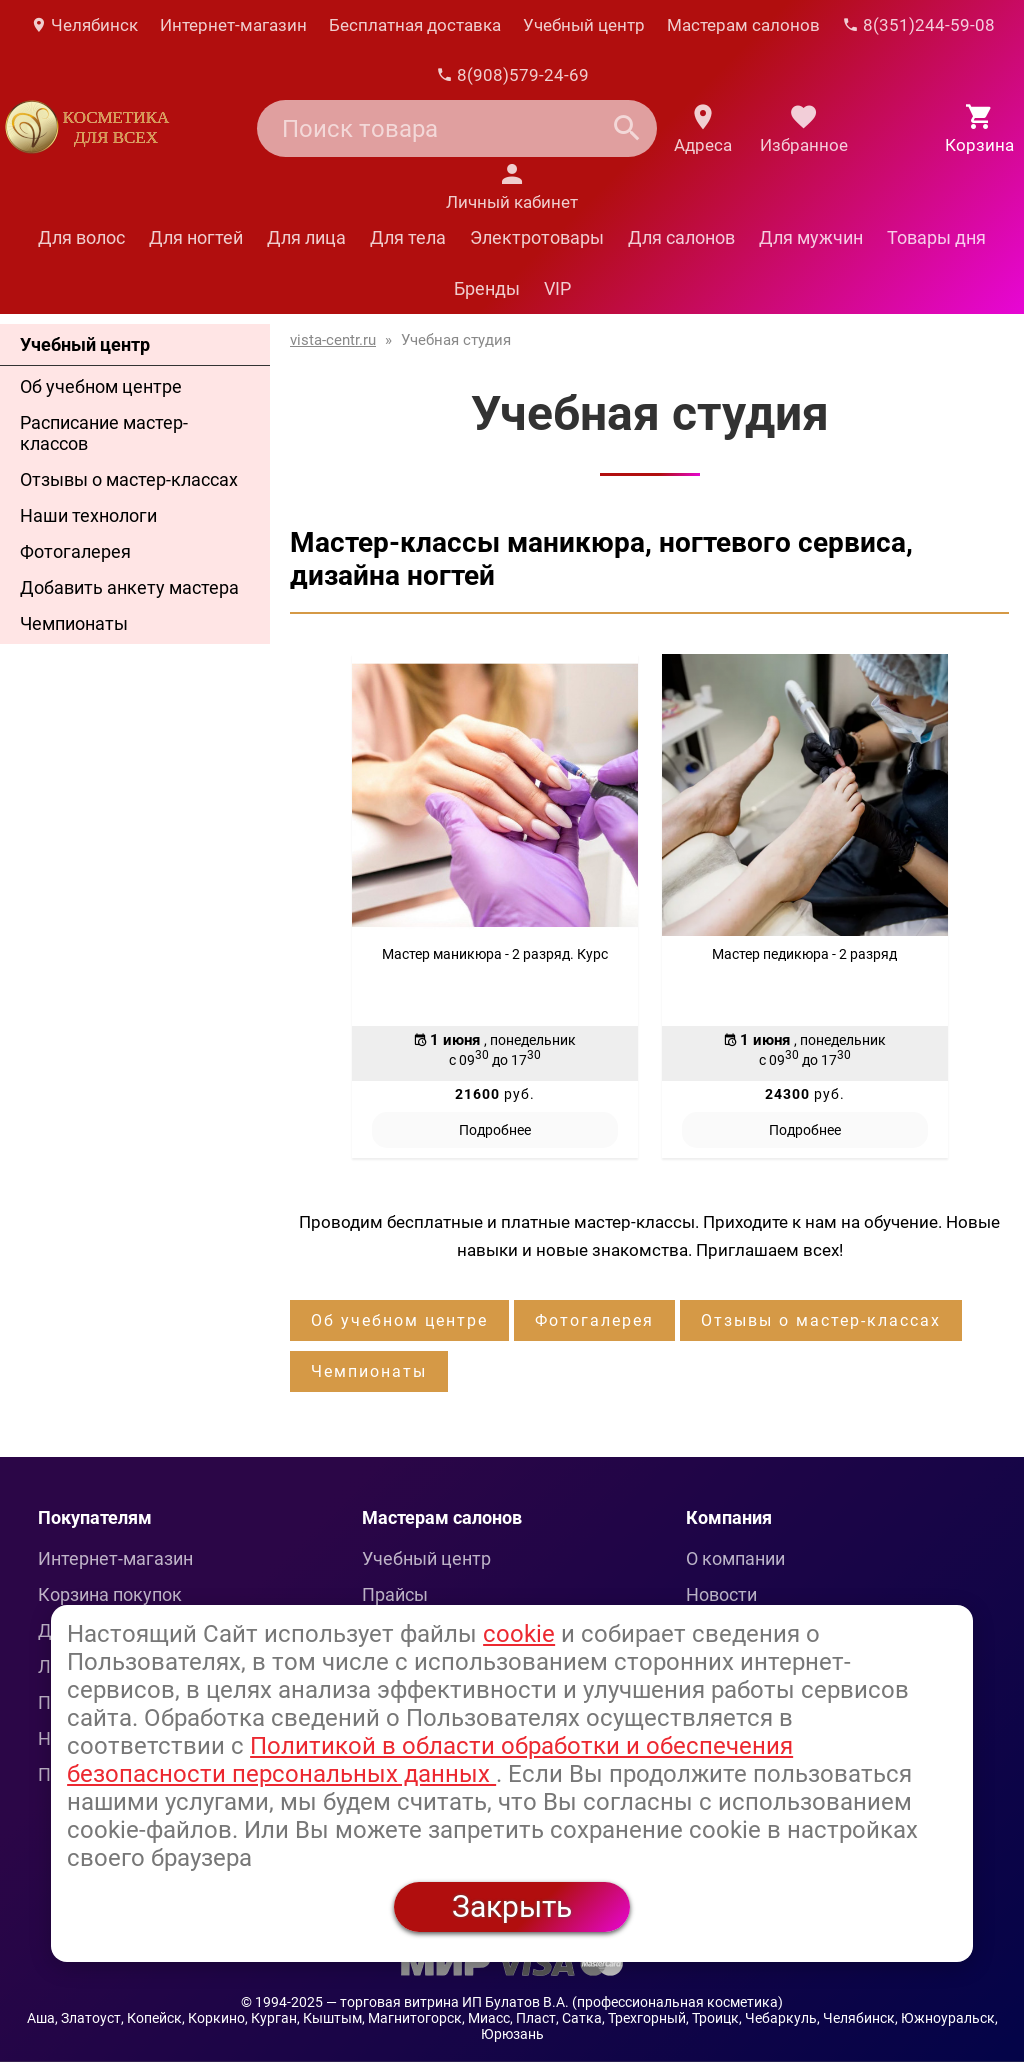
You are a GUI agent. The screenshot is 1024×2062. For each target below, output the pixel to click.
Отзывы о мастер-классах (129, 479)
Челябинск (84, 25)
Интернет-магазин (233, 25)
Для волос (81, 237)
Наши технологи (88, 515)
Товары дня (936, 237)
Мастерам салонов (743, 25)
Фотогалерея (75, 551)
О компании (735, 1558)
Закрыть (512, 1906)
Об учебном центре (101, 386)
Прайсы (395, 1594)
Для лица (306, 237)
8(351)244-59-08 (918, 25)
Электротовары (537, 237)
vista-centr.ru (333, 340)
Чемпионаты (74, 623)
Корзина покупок (110, 1594)
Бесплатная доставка (415, 25)
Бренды (487, 288)
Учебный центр (584, 25)
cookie (519, 1634)
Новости (721, 1594)
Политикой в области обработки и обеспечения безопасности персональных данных (430, 1760)
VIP (557, 288)
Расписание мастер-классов (104, 433)
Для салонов (681, 237)
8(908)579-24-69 (512, 75)
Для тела (408, 237)
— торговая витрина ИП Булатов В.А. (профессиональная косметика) (554, 2002)
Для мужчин (811, 237)
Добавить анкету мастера (129, 587)
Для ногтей (196, 237)
